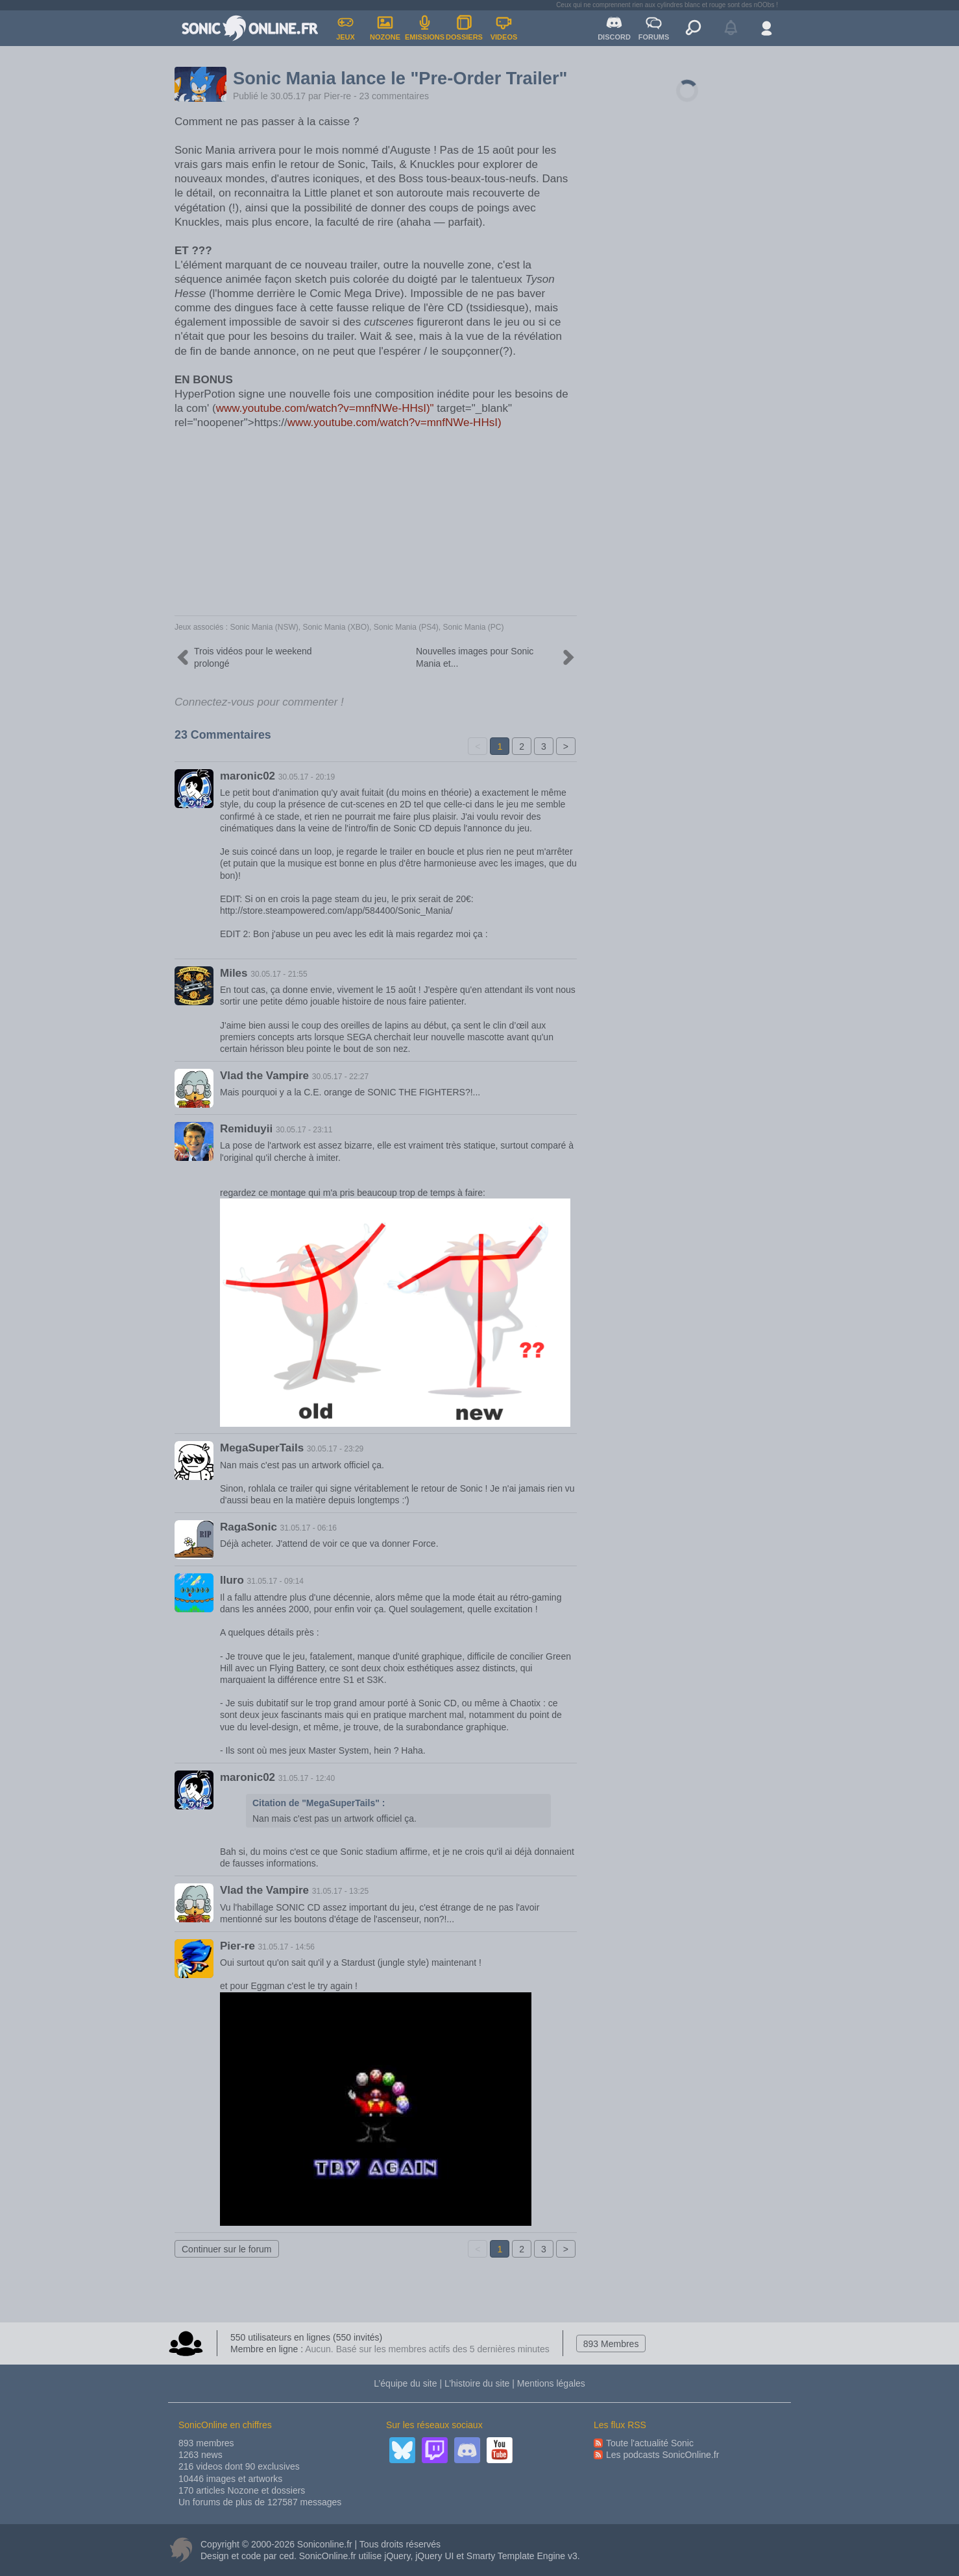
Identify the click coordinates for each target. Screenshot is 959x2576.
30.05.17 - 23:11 (304, 1129)
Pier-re (337, 96)
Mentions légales (551, 2383)
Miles (234, 973)
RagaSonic (248, 1527)
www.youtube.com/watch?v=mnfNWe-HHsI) (394, 422)
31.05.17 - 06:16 (308, 1527)
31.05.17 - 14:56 (286, 1946)
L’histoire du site (476, 2383)
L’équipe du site (405, 2383)
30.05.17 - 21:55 (278, 974)
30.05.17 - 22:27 (340, 1076)
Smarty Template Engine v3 (522, 2556)
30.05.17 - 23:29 (335, 1448)
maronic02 (247, 776)
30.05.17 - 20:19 (306, 776)
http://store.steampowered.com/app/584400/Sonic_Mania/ (336, 910)
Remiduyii (246, 1129)
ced (286, 2556)
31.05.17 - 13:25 (340, 1891)
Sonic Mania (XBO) (335, 627)
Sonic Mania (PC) (473, 627)
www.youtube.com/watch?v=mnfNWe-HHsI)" (325, 408)
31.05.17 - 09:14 (275, 1581)
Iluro (232, 1580)
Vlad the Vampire (264, 1075)
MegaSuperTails (262, 1448)
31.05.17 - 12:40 (306, 1778)
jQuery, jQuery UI (419, 2556)
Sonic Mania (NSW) (264, 627)
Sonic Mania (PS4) (406, 627)
